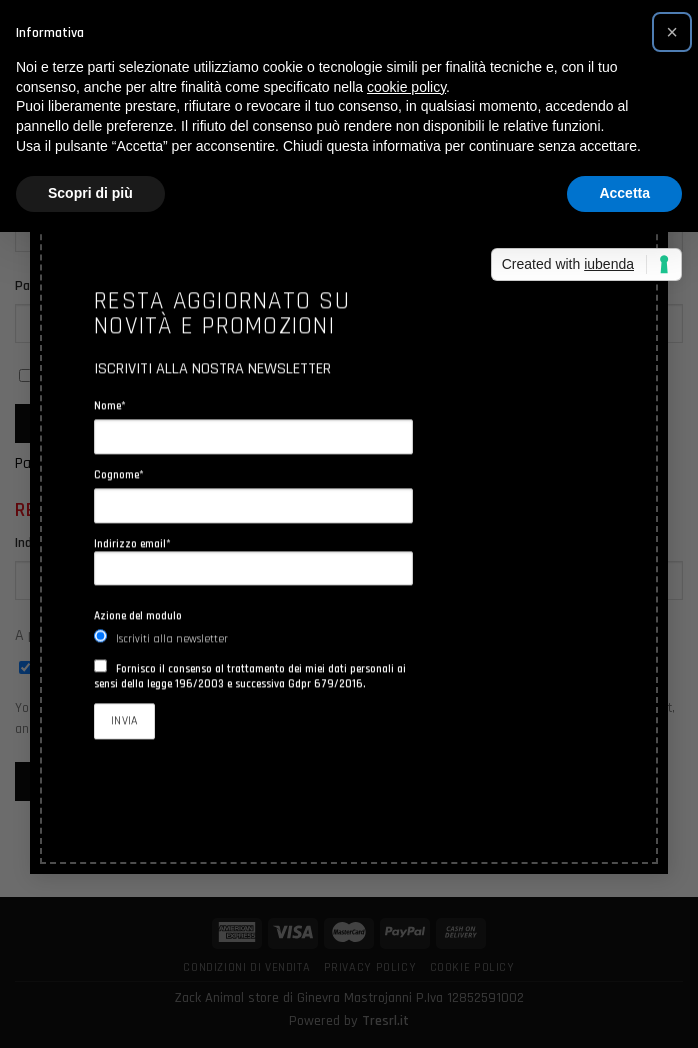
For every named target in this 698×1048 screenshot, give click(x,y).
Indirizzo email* (253, 560)
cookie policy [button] (406, 87)
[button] (672, 32)
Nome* (110, 405)
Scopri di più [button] (90, 193)
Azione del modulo (138, 615)
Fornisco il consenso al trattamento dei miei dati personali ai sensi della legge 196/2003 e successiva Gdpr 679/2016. (250, 676)
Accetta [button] (624, 193)
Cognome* (119, 474)
